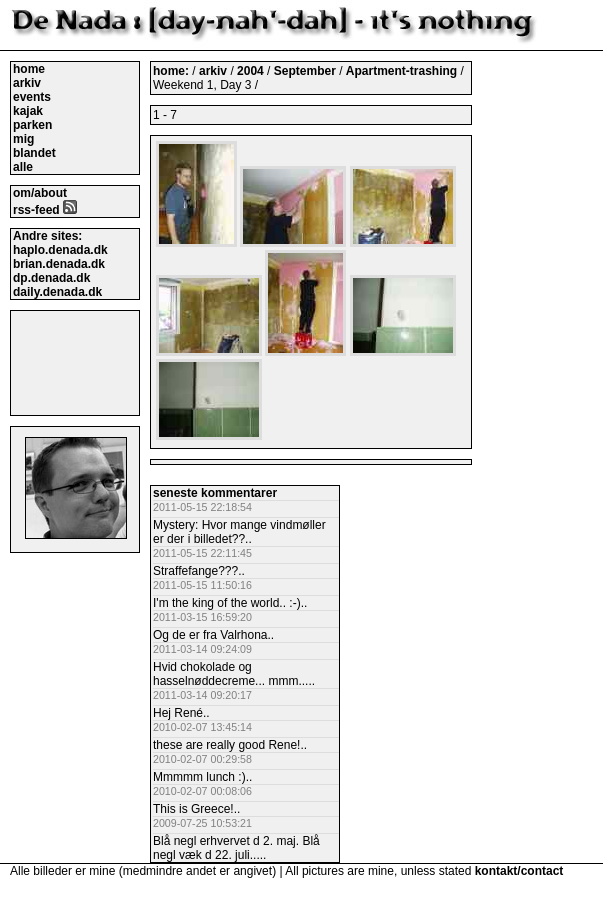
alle (23, 167)
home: (172, 71)
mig (23, 139)
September (306, 71)
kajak (28, 111)
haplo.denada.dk (60, 250)
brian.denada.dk (59, 264)
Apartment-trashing (403, 71)
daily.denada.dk (57, 292)
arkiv (27, 83)
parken (32, 125)
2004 (250, 71)
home (29, 69)
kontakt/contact (519, 871)
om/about (40, 193)
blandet (34, 153)
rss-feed (45, 210)
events (32, 97)
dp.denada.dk (51, 278)
